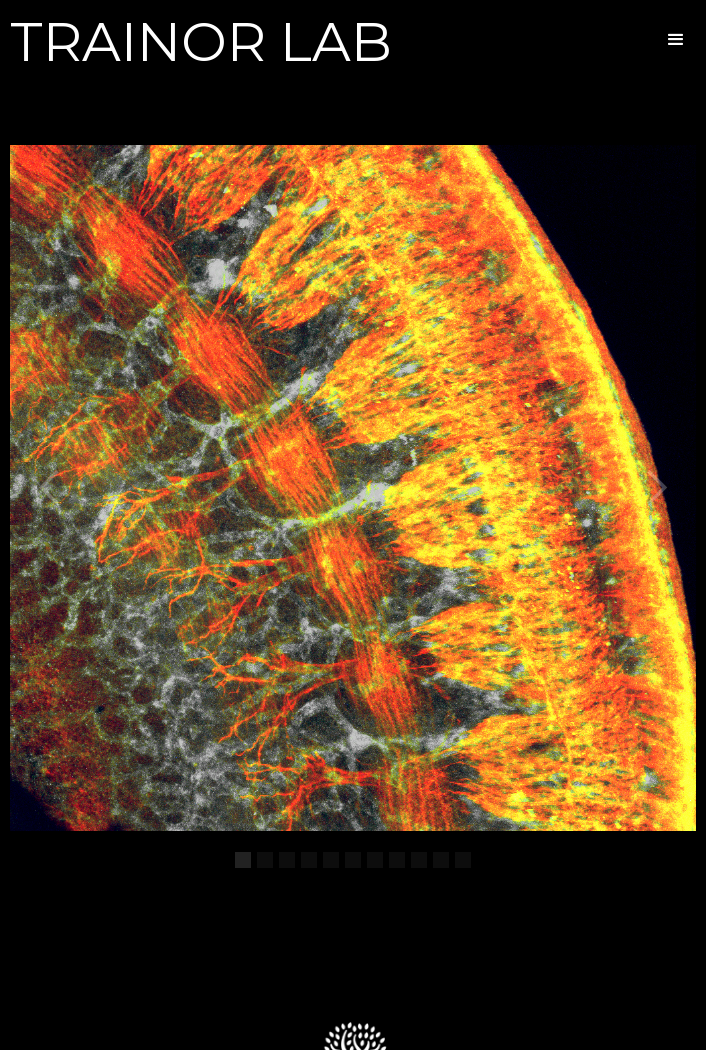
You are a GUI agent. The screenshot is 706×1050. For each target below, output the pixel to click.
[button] (676, 40)
